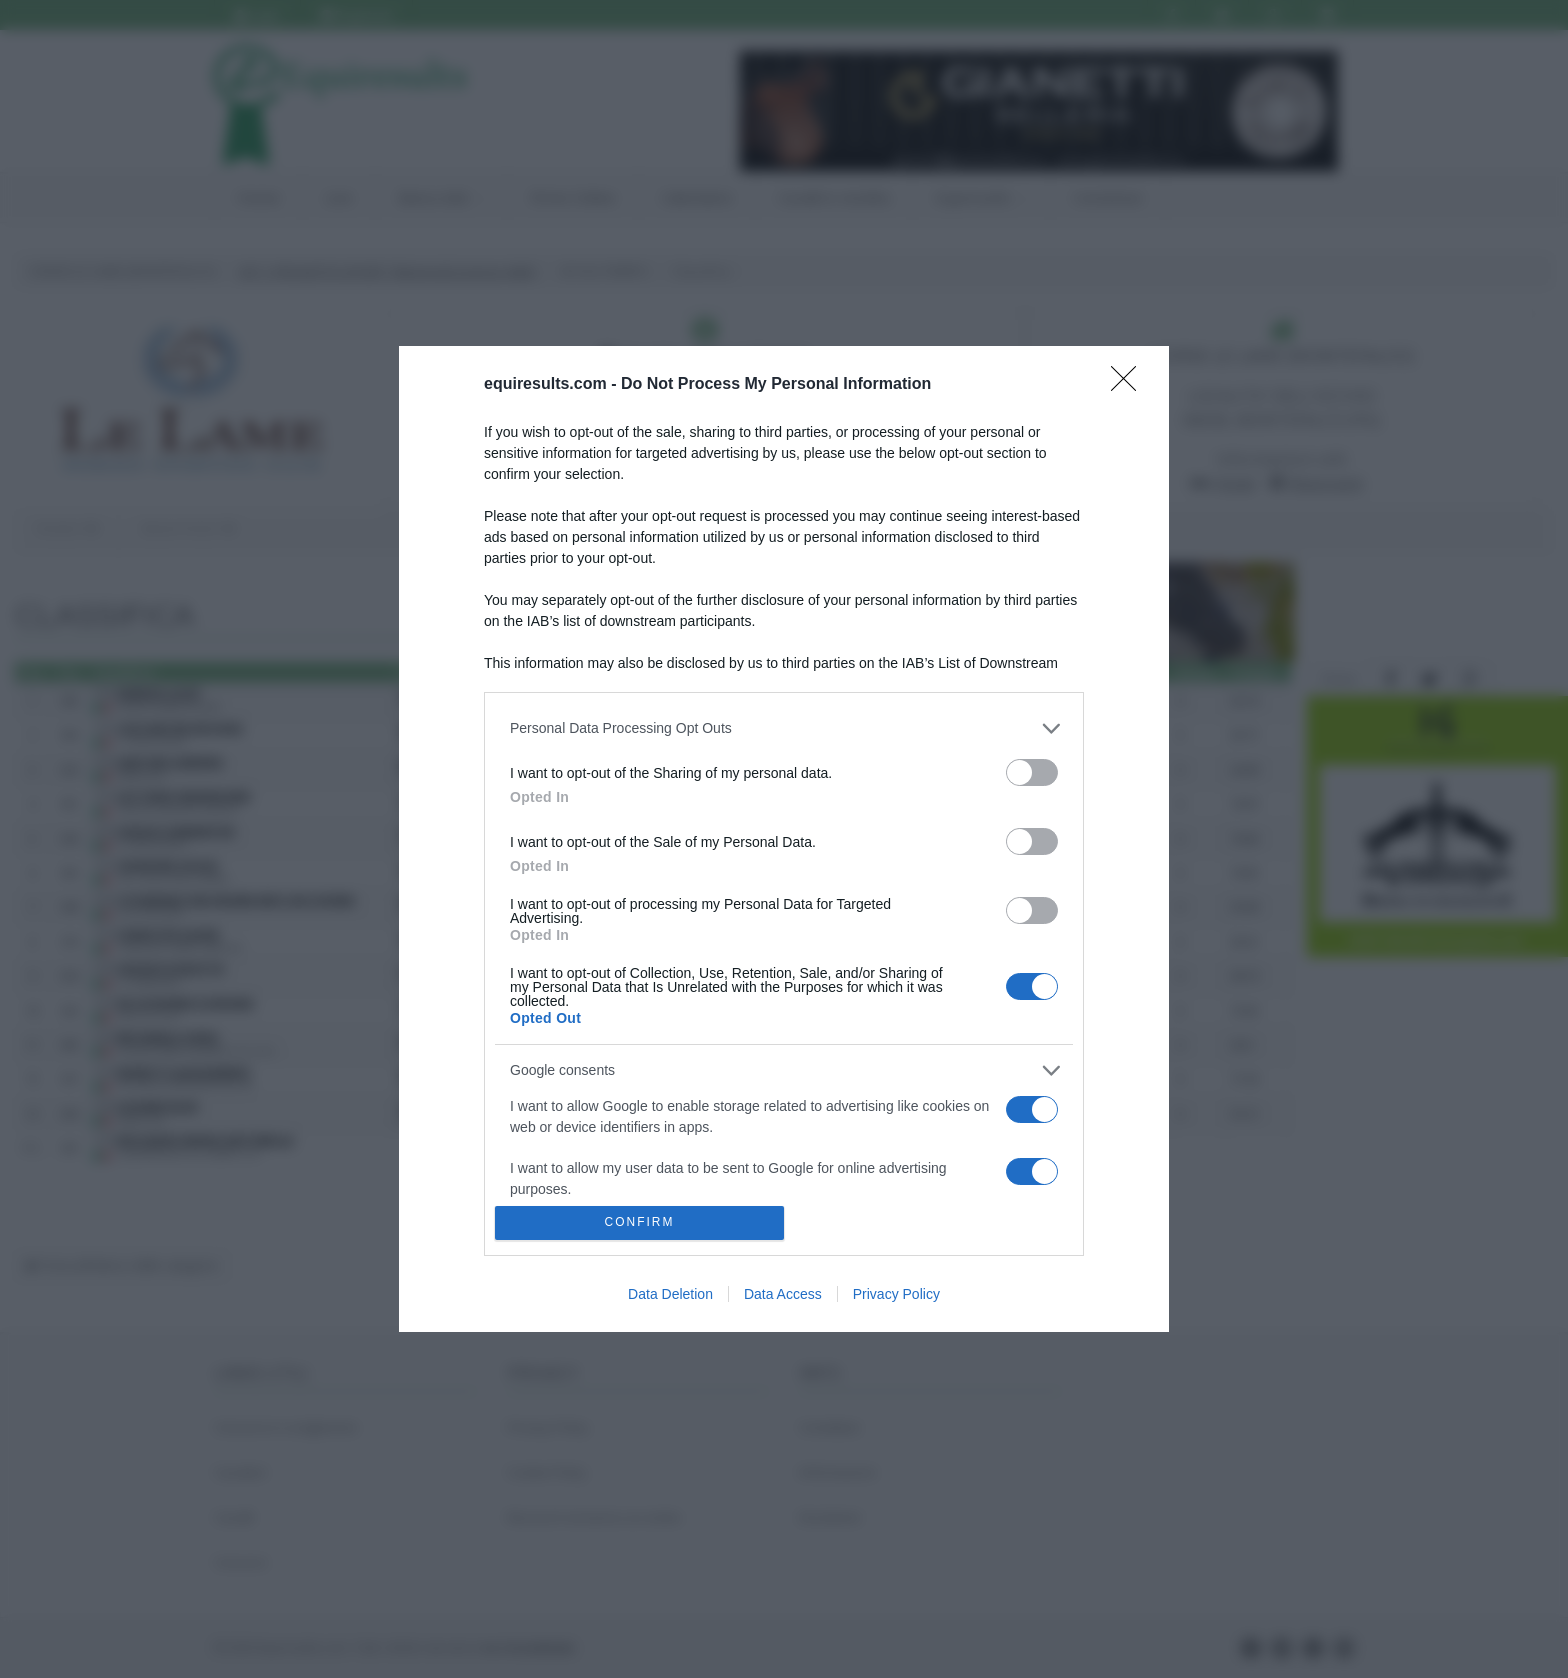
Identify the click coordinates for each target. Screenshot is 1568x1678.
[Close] (1130, 385)
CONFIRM (639, 1223)
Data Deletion (670, 1294)
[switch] (1032, 772)
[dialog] (784, 839)
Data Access (783, 1294)
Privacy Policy (896, 1294)
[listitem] (784, 728)
